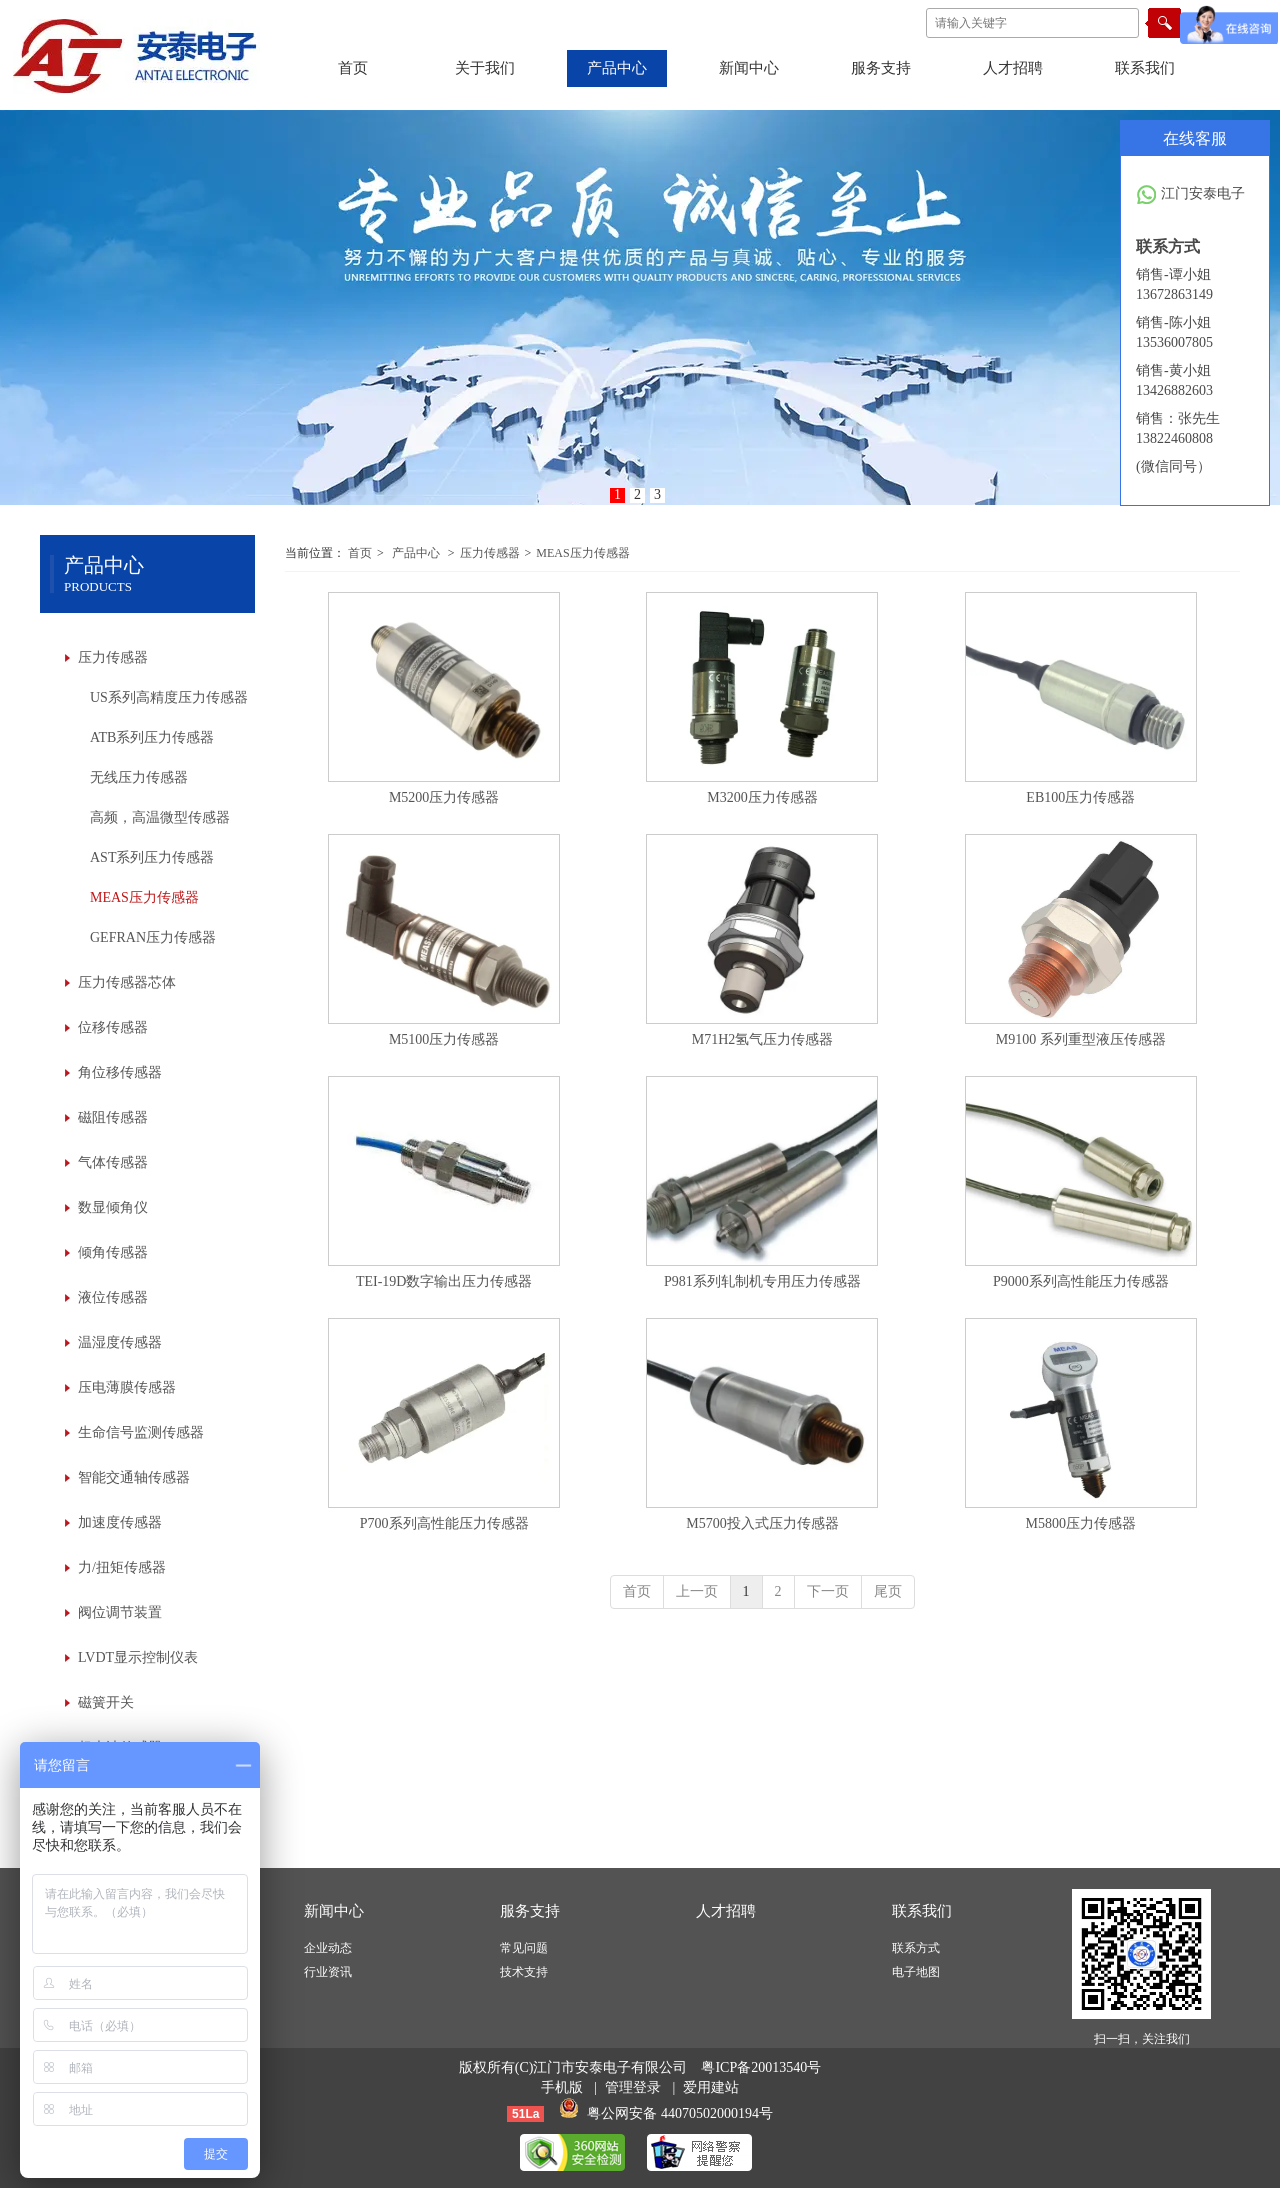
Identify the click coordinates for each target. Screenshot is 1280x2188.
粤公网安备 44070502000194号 (680, 2113)
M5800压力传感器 (1081, 1523)
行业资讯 (328, 1972)
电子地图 (916, 1972)
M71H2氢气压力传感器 (763, 1039)
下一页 (828, 1591)
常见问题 (524, 1948)
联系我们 (922, 1911)
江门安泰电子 (1190, 195)
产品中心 (416, 553)
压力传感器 (490, 553)
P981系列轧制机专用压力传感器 (762, 1281)
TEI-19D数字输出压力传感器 (444, 1281)
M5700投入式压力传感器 (762, 1523)
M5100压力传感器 (444, 1039)
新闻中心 (334, 1911)
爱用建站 (711, 2087)
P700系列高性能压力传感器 (444, 1523)
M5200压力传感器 (444, 797)
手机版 (562, 2087)
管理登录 (633, 2087)
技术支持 (524, 1972)
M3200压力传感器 (762, 797)
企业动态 (328, 1948)
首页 (360, 553)
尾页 (888, 1591)
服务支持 (530, 1911)
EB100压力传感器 (1080, 797)
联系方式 (916, 1948)
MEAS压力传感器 (582, 553)
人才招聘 (726, 1911)
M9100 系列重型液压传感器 (1081, 1039)
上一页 (697, 1591)
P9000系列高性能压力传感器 (1081, 1281)
